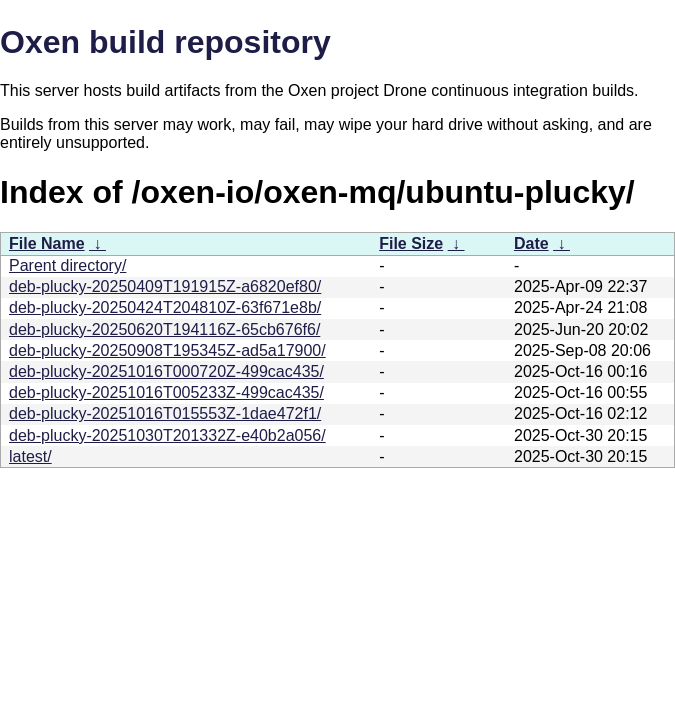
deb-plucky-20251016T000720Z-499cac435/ (166, 371)
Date (531, 243)
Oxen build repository (165, 42)
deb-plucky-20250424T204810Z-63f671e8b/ (165, 307)
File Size (411, 243)
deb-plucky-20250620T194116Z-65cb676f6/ (164, 329)
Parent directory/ (67, 265)
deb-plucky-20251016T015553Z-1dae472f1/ (165, 413)
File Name (47, 243)
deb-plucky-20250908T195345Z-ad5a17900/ (167, 350)
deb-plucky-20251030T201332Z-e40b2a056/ (167, 435)
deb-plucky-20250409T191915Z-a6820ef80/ (165, 286)
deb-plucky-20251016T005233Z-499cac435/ (166, 392)
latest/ (30, 456)
